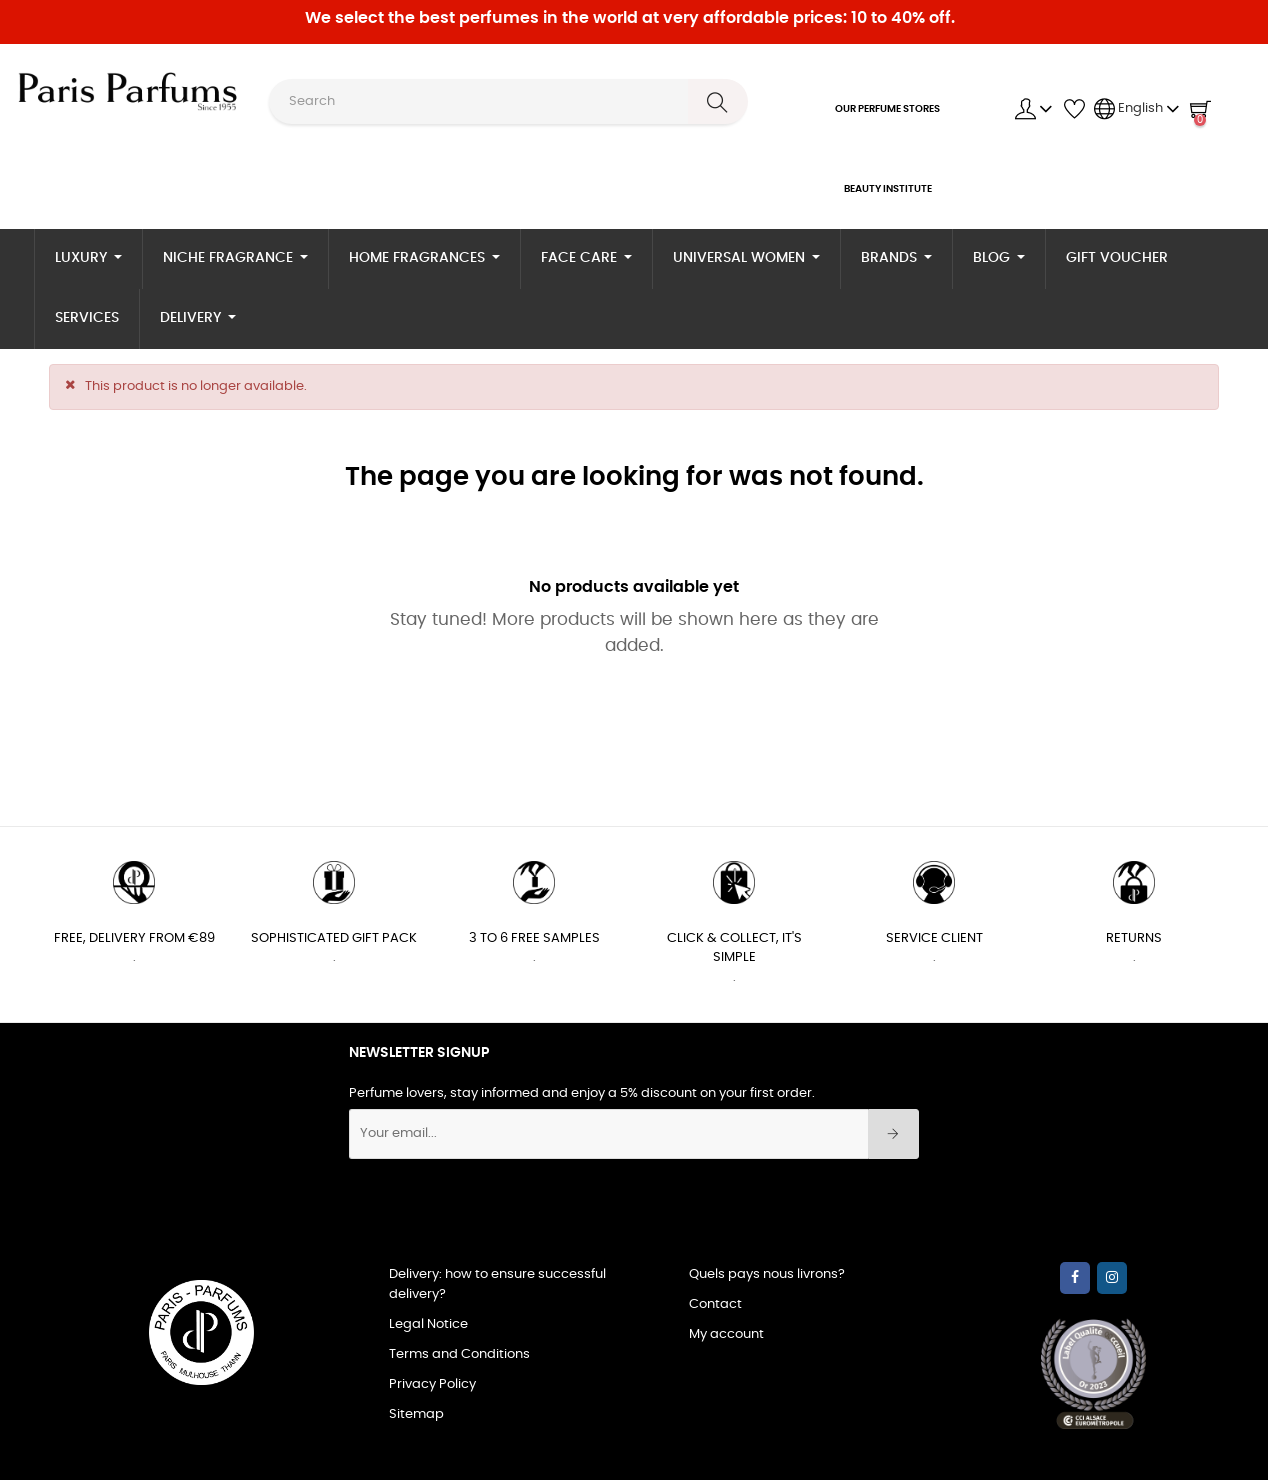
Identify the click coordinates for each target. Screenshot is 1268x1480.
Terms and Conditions (459, 1354)
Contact (715, 1304)
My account (726, 1334)
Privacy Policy (432, 1384)
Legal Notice (428, 1324)
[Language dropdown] (1137, 109)
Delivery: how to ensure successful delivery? (497, 1284)
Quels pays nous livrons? (767, 1274)
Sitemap (416, 1414)
